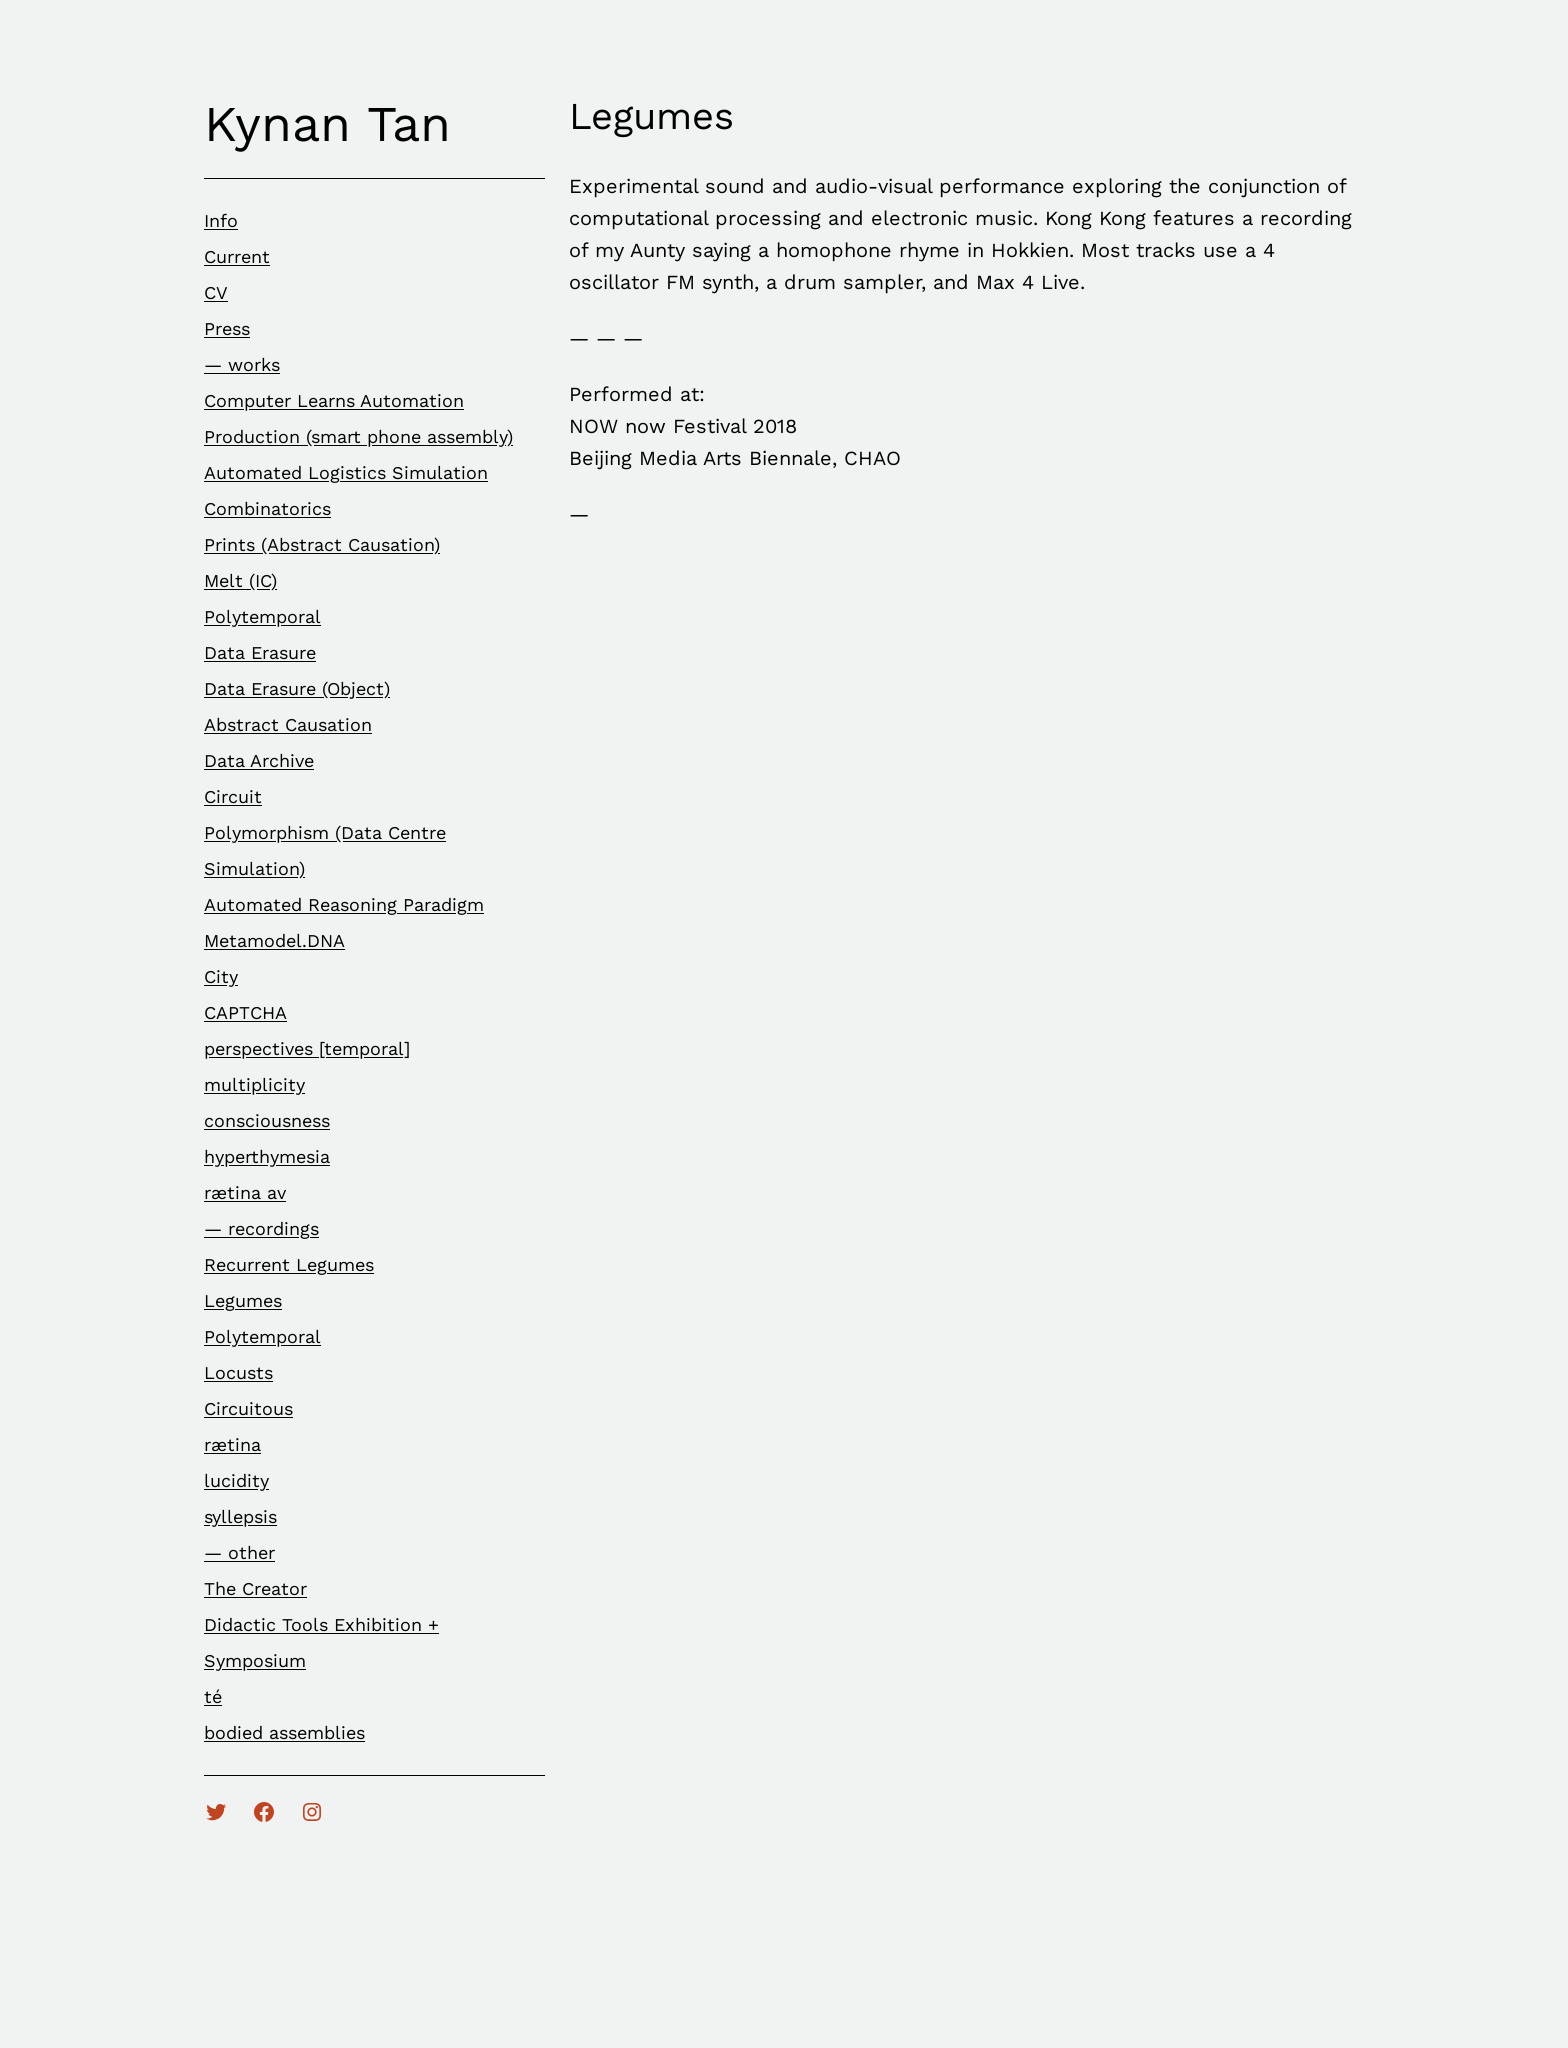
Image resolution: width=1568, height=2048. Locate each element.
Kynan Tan (327, 123)
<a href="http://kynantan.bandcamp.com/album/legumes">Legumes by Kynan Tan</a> (744, 881)
